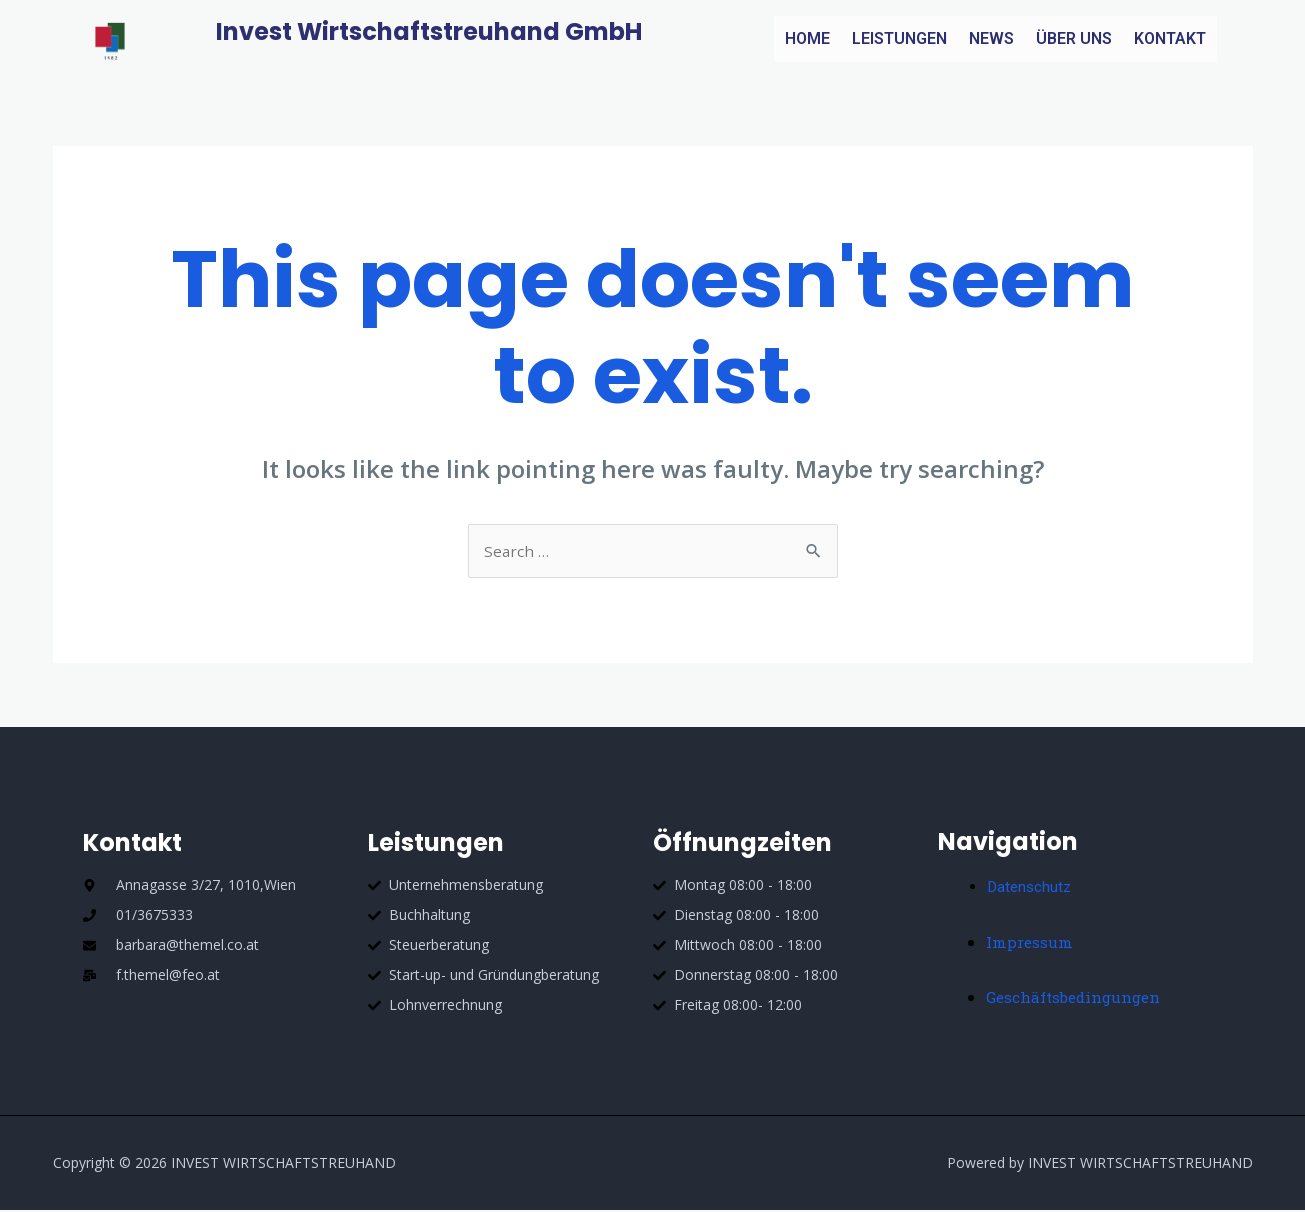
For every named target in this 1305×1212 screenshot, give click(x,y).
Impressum (1031, 943)
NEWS (991, 38)
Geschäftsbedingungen (1078, 998)
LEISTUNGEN (899, 38)
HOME (807, 38)
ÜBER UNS (1074, 38)
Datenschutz (1031, 888)
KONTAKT (1170, 38)
